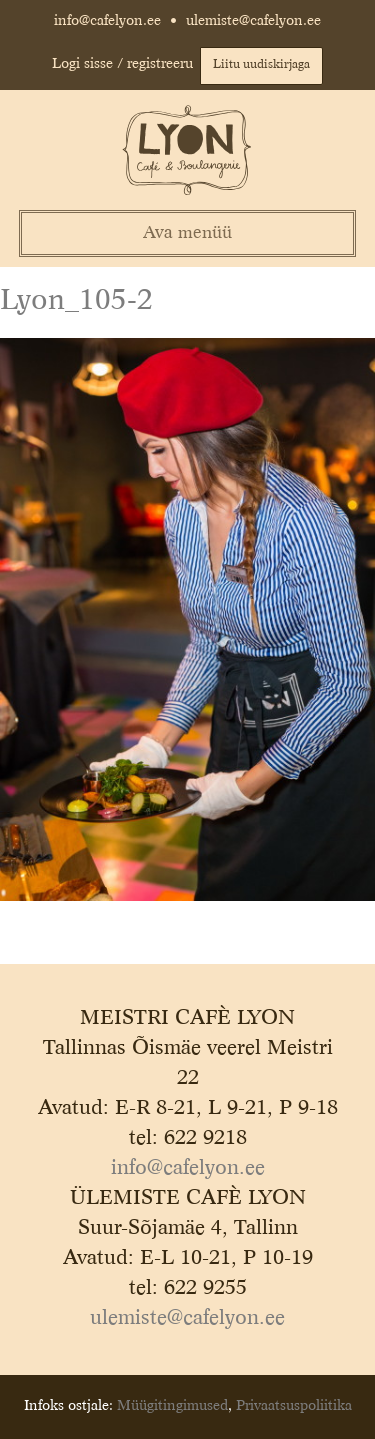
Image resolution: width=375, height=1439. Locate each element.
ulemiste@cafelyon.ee (253, 21)
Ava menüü (187, 233)
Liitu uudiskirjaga (261, 65)
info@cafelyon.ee (107, 21)
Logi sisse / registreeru (122, 64)
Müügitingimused (172, 1406)
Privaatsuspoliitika (294, 1406)
